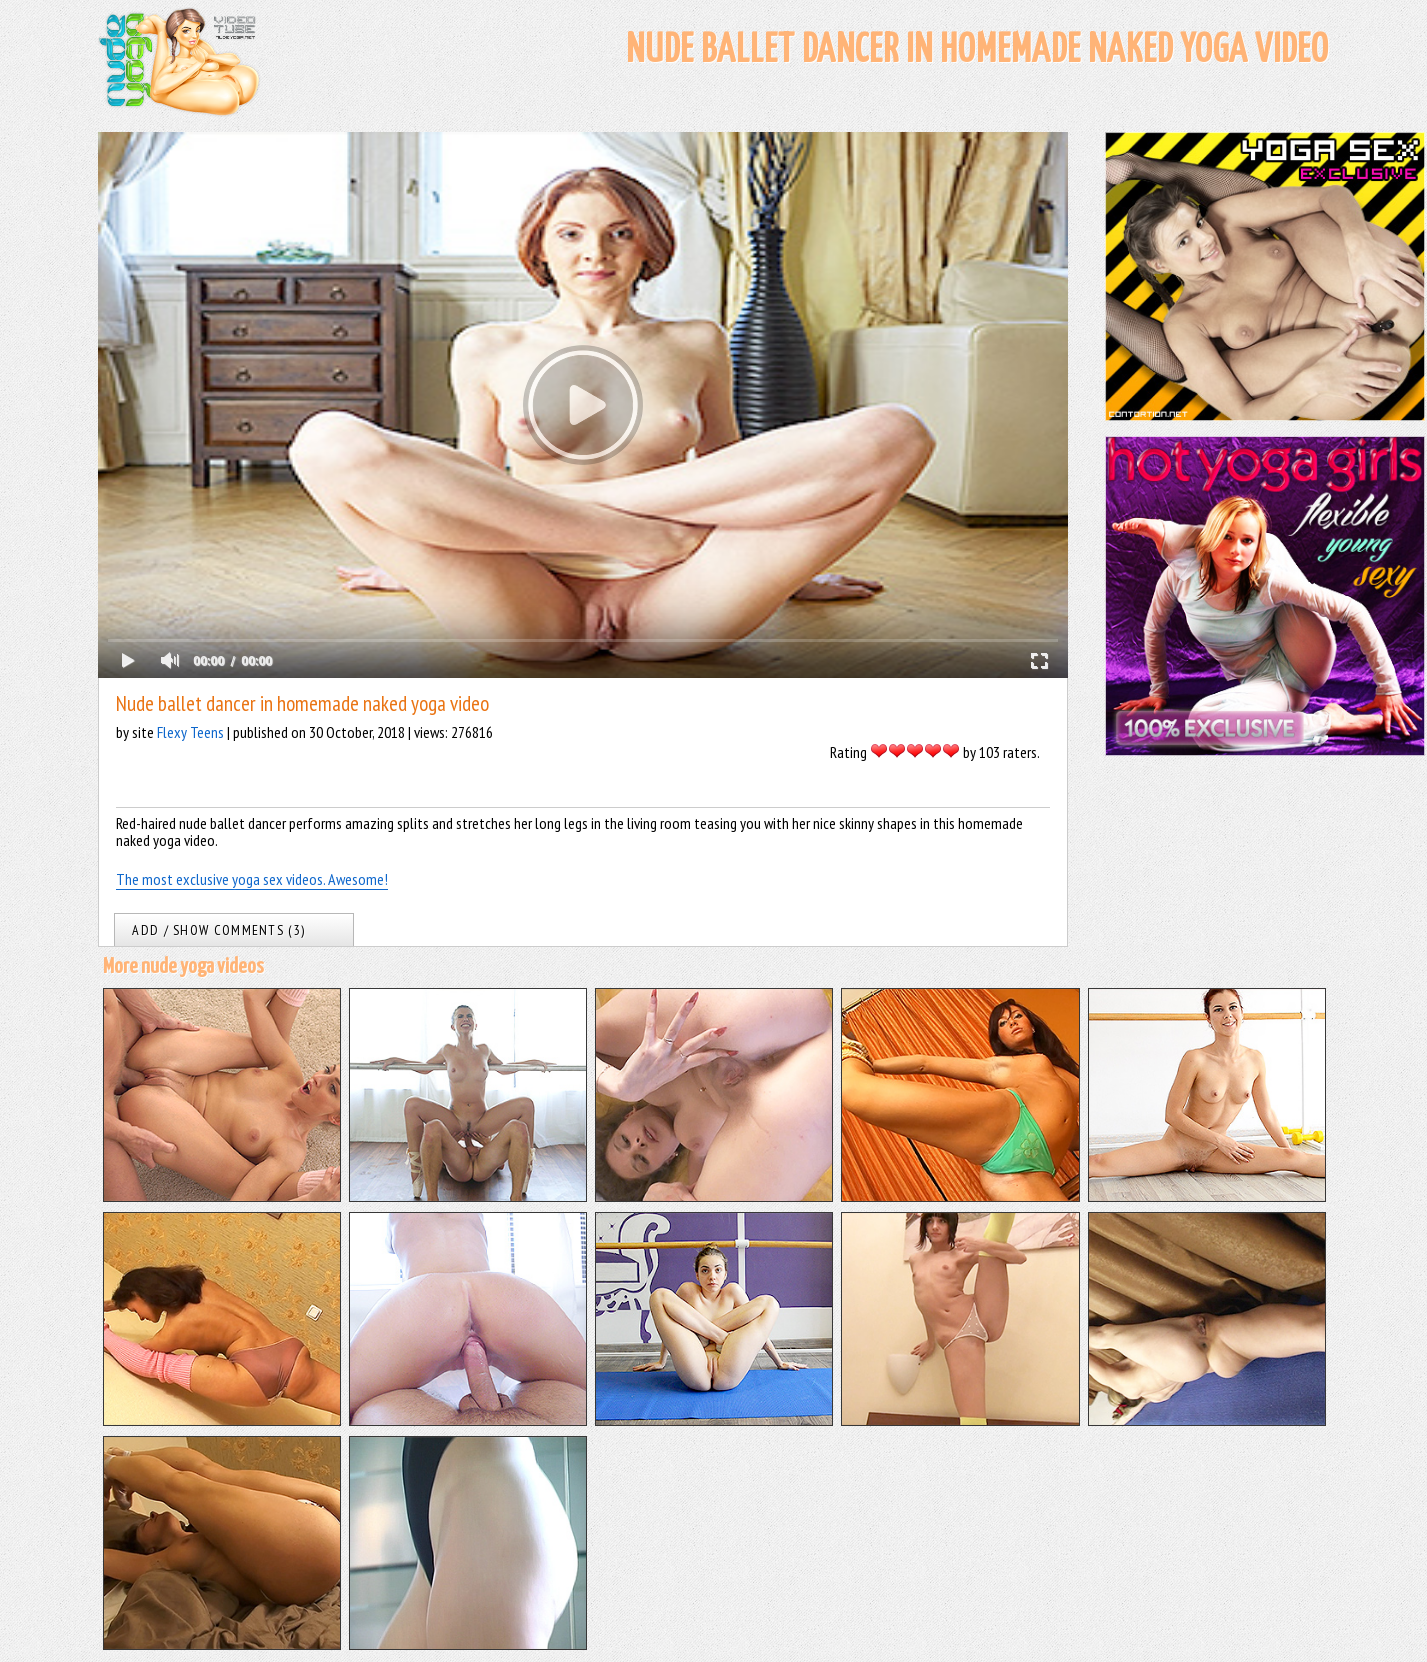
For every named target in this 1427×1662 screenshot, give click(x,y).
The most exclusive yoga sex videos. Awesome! (252, 879)
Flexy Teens (190, 732)
